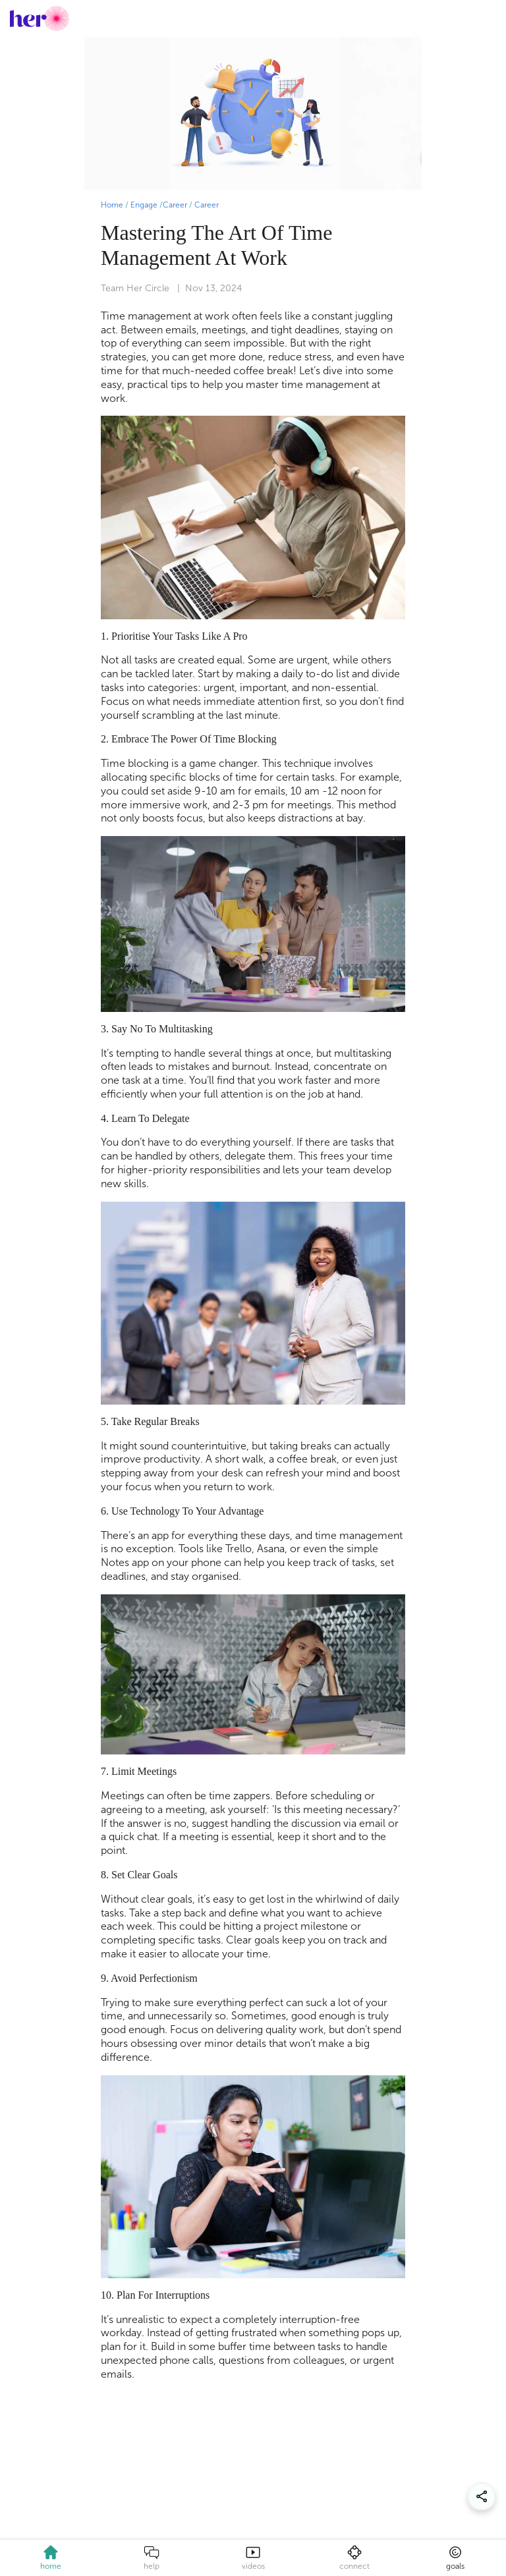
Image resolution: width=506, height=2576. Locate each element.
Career (175, 205)
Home (112, 205)
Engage (143, 205)
